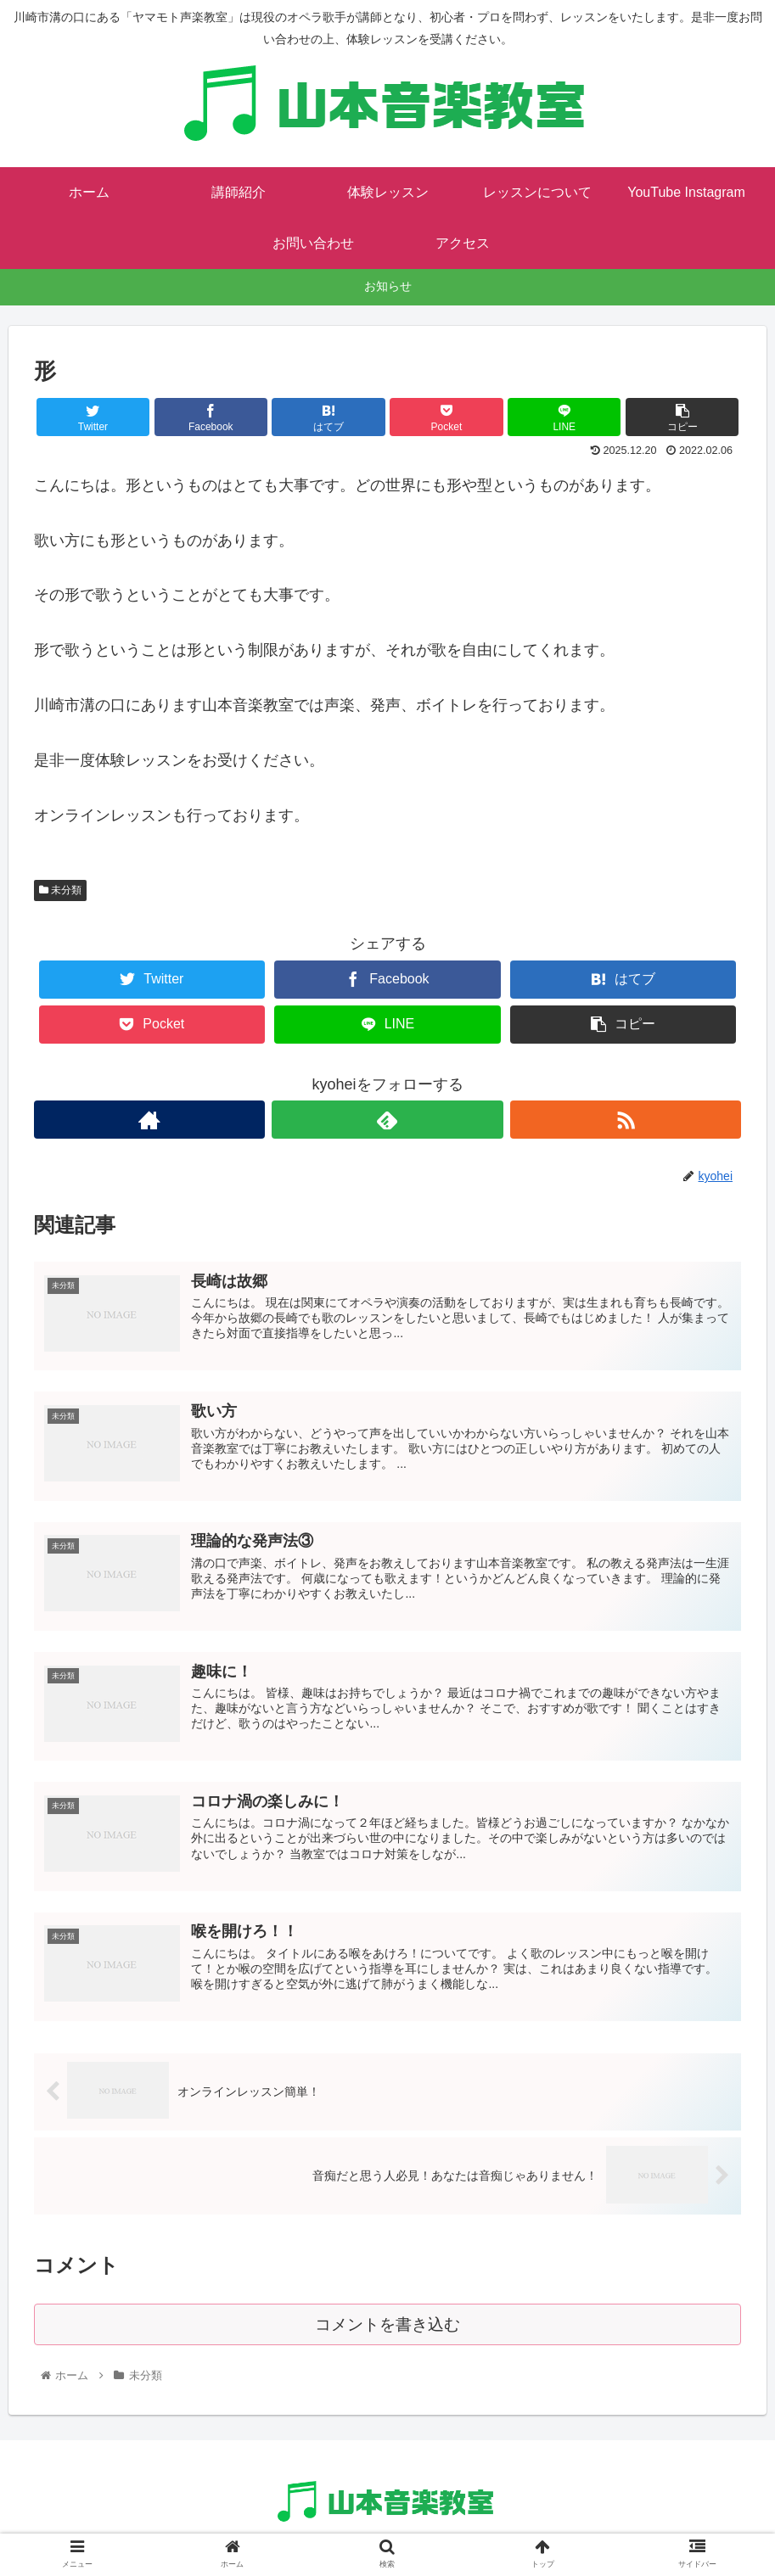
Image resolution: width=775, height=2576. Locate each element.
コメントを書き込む (387, 2332)
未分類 (60, 890)
